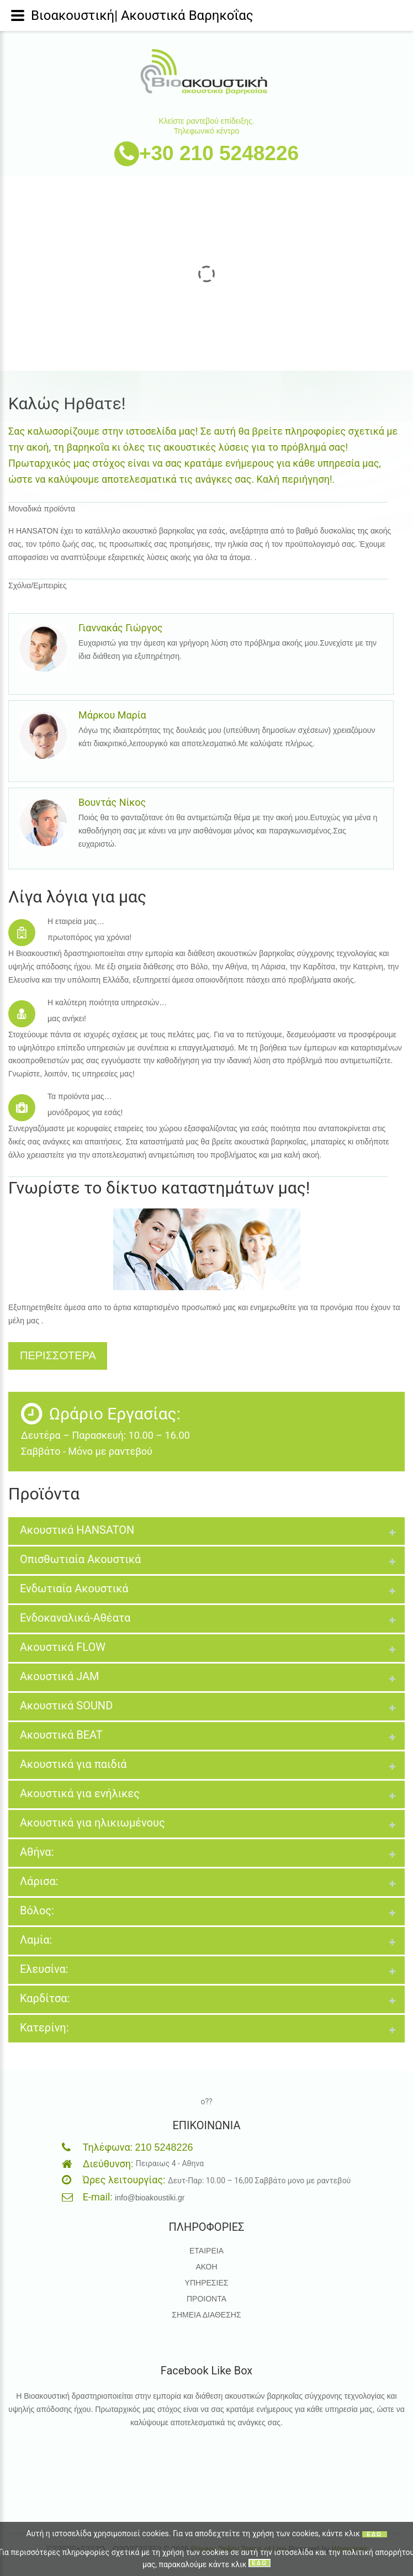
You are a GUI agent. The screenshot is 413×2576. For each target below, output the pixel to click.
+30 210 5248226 (219, 153)
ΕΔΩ (374, 2534)
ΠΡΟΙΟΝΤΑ (206, 2298)
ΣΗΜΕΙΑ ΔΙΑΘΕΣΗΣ (206, 2314)
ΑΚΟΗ (206, 2266)
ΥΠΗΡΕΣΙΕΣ (207, 2282)
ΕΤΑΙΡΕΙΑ (206, 2250)
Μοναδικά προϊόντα (41, 508)
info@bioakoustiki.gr (149, 2197)
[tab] (206, 1531)
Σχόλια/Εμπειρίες (37, 585)
